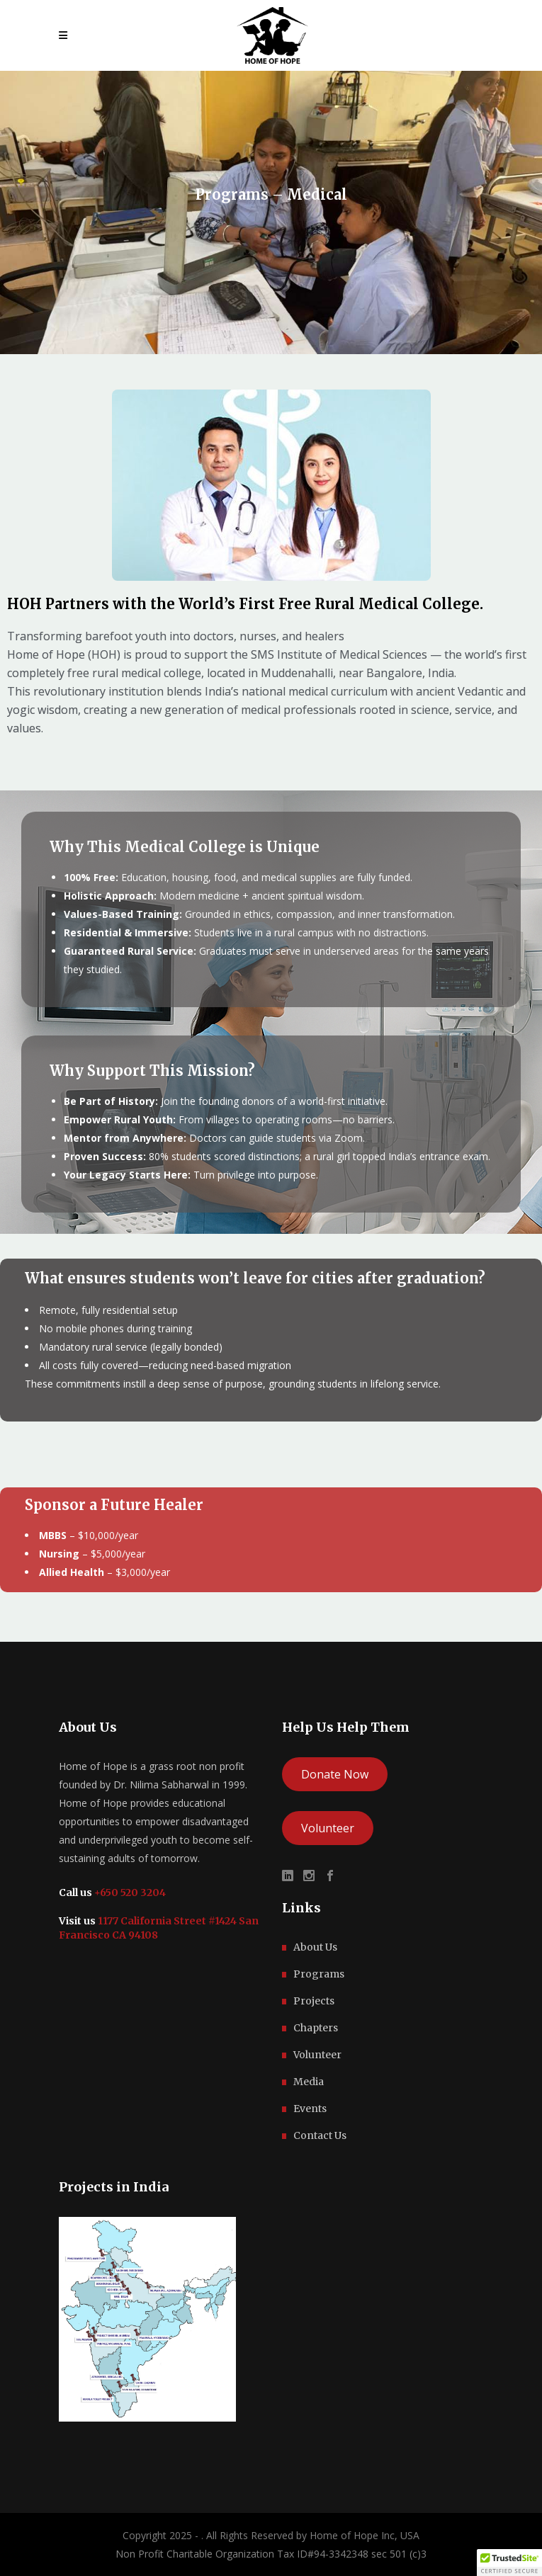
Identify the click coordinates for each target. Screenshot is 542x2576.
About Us (315, 1947)
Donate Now (334, 1774)
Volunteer (327, 1828)
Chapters (315, 2027)
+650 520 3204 (129, 1892)
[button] (509, 2562)
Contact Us (319, 2135)
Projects (313, 2001)
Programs (318, 1974)
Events (310, 2108)
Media (308, 2081)
